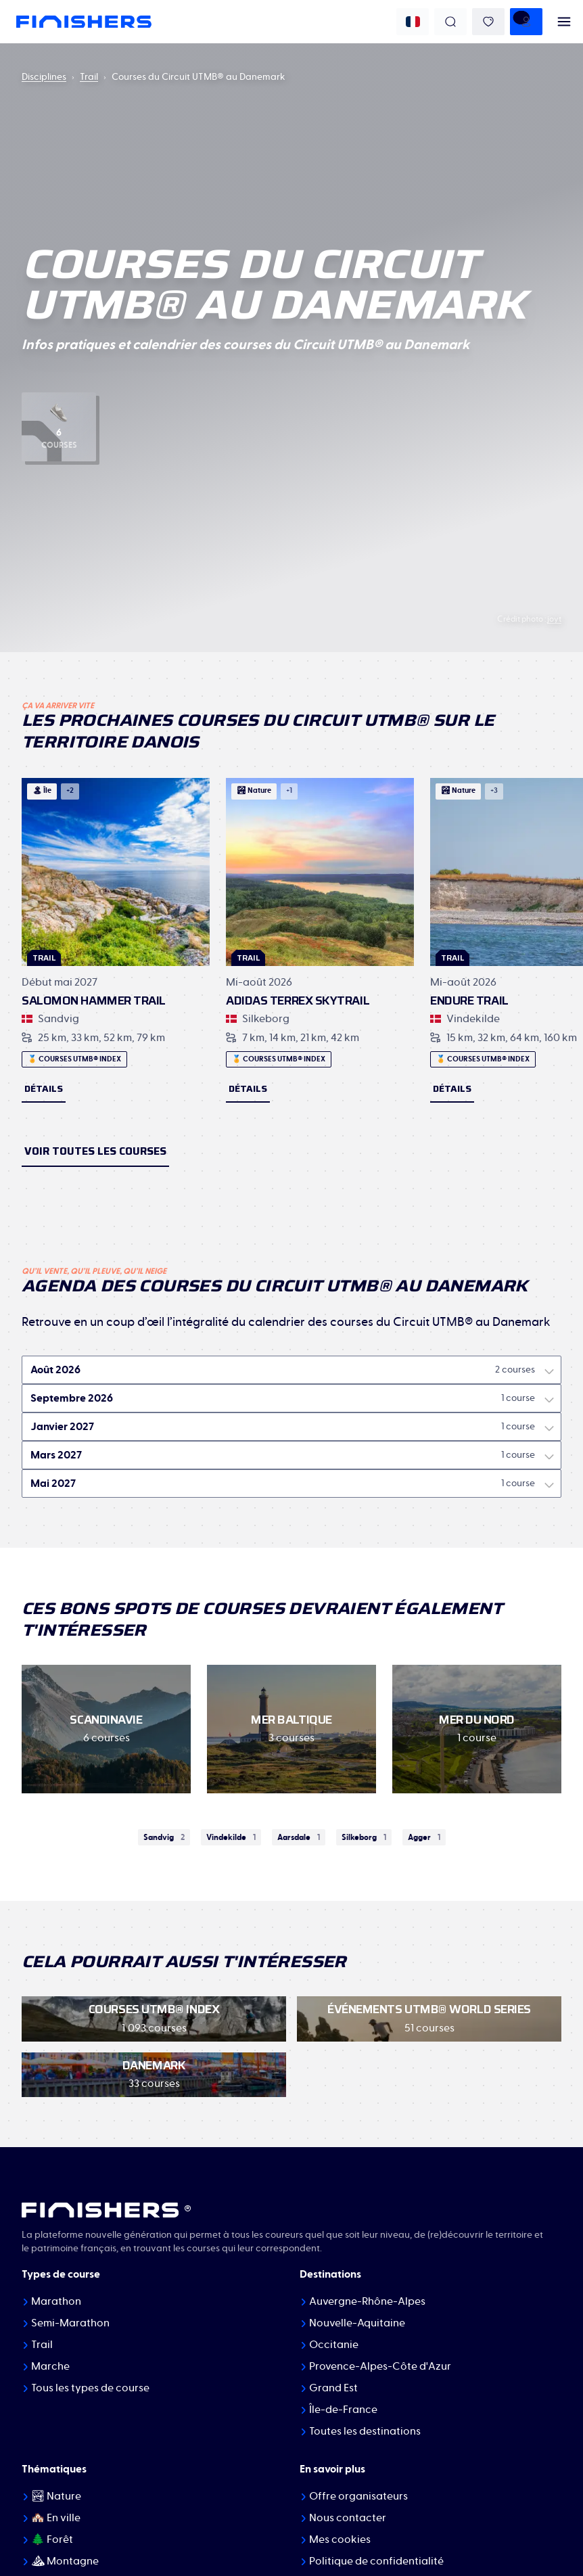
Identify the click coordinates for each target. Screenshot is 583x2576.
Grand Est (333, 2388)
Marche (50, 2366)
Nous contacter (347, 2517)
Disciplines (44, 77)
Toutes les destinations (365, 2431)
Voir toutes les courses (95, 1151)
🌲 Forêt (52, 2539)
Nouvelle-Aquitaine (357, 2323)
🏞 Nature (56, 2496)
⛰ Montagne (65, 2561)
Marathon (56, 2301)
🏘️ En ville (55, 2517)
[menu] (564, 21)
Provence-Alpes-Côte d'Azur (380, 2366)
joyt (554, 619)
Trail (89, 77)
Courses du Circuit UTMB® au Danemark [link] (198, 77)
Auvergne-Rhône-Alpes (367, 2301)
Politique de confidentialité (376, 2561)
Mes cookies (340, 2539)
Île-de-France (343, 2409)
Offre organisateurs (358, 2496)
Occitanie (333, 2344)
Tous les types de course (90, 2388)
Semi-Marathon (70, 2323)
